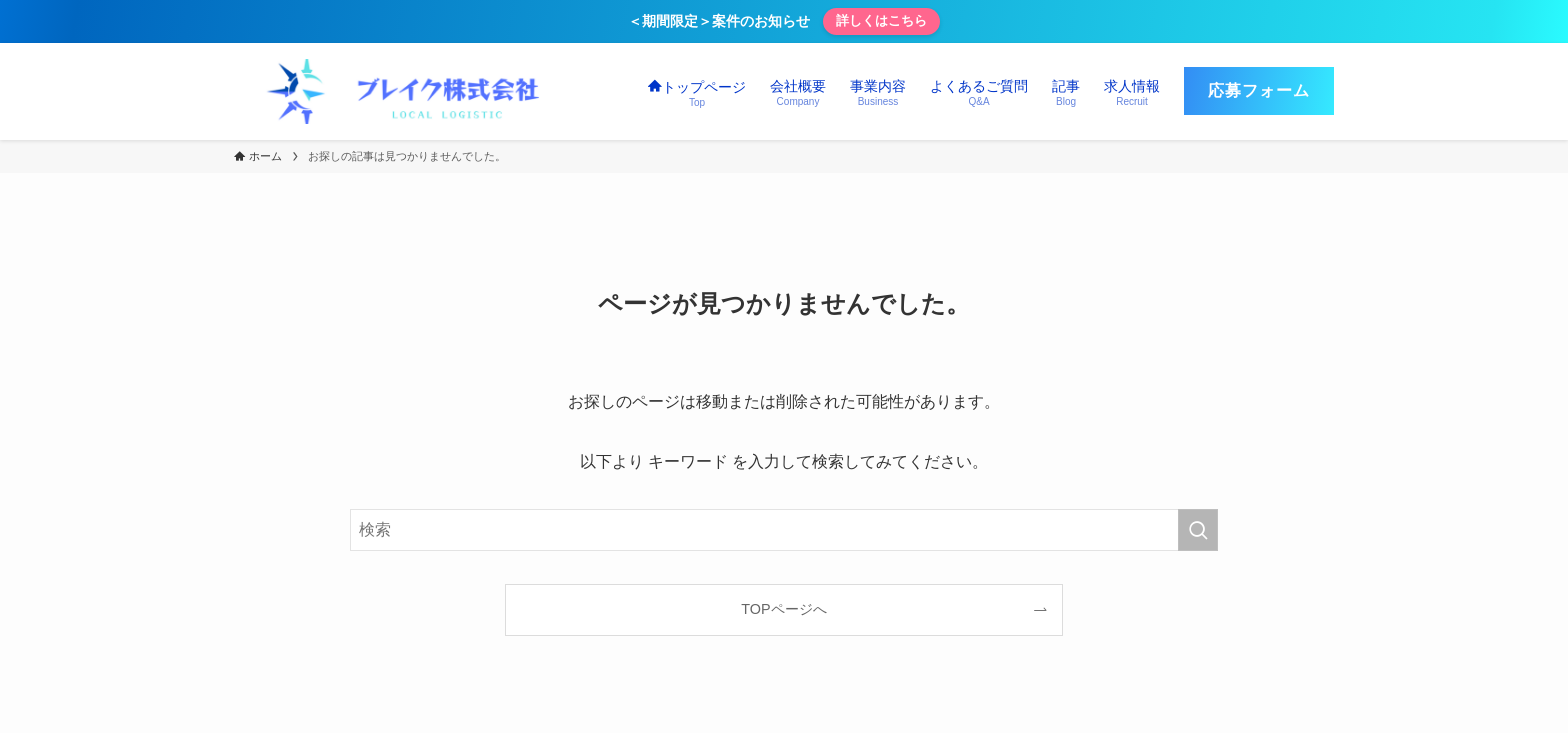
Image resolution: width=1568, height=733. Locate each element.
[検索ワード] (784, 530)
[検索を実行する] (1198, 530)
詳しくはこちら (881, 20)
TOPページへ (783, 609)
